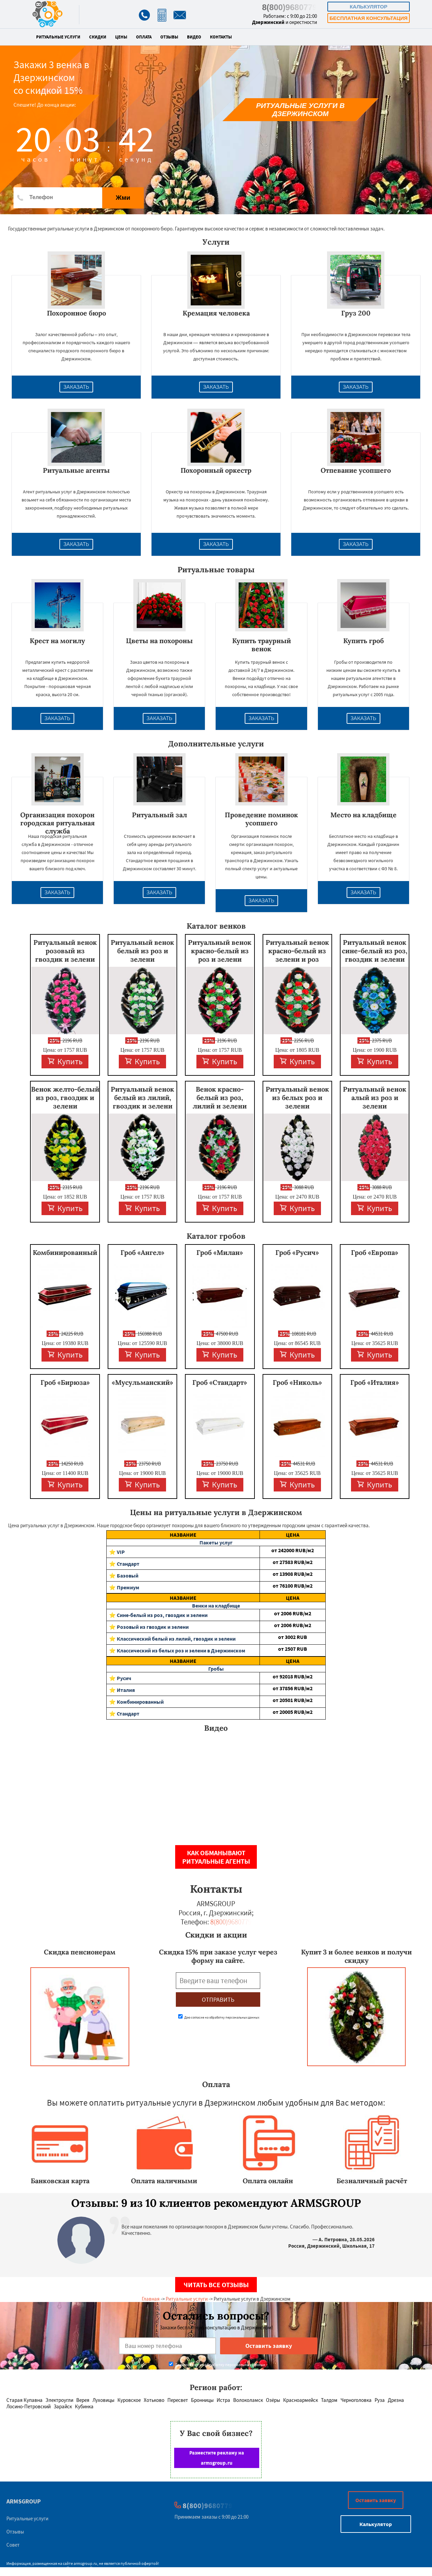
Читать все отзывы (216, 2284)
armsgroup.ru (85, 2563)
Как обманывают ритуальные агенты (216, 1856)
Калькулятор (368, 6)
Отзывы (169, 37)
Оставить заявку (375, 2500)
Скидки (97, 37)
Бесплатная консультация (368, 18)
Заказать (76, 387)
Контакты (221, 37)
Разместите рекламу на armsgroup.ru (216, 2457)
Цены (121, 37)
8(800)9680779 (289, 7)
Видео (194, 37)
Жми (123, 197)
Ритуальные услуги (58, 37)
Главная (151, 2299)
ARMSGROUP (23, 2501)
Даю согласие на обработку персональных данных (218, 2017)
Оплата (144, 37)
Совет (13, 2545)
